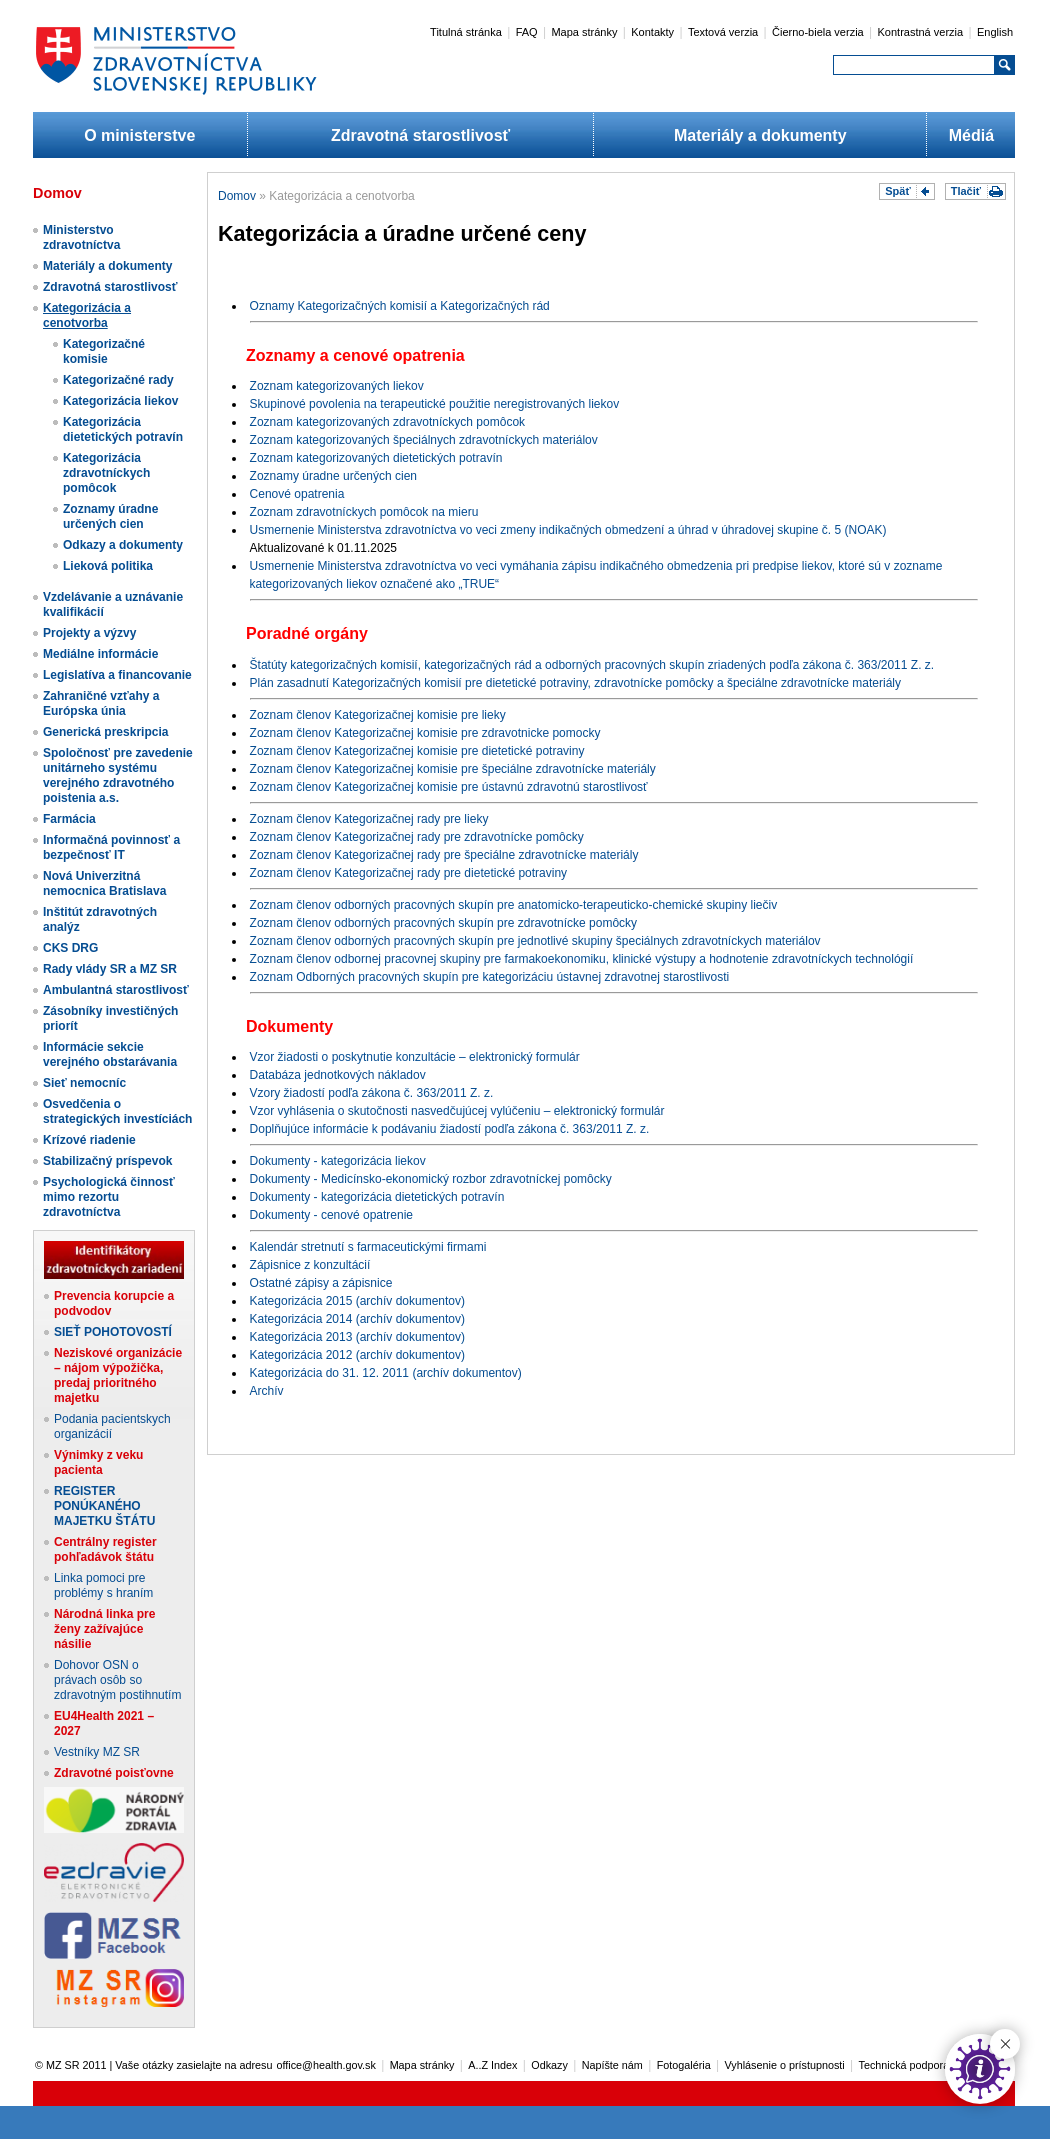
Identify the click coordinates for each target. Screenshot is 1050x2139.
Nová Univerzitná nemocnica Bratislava (104, 883)
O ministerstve (139, 135)
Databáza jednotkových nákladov (338, 1075)
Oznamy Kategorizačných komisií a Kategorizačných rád (400, 306)
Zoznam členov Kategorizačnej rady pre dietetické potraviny (409, 873)
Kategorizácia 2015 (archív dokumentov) (357, 1301)
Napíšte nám (612, 2065)
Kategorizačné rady (118, 380)
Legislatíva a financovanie (117, 675)
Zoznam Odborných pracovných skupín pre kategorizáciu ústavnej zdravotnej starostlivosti (490, 977)
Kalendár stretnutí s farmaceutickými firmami (368, 1247)
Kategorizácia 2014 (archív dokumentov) (357, 1319)
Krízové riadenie (89, 1140)
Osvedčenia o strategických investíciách (117, 1111)
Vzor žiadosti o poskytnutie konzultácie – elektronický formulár (415, 1057)
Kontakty (652, 32)
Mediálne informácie (100, 654)
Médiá (971, 135)
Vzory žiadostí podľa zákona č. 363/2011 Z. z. (372, 1093)
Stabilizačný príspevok (107, 1161)
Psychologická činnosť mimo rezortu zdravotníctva (109, 1197)
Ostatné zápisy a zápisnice (321, 1283)
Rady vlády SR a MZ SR (110, 969)
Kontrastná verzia (921, 32)
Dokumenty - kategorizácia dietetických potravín (377, 1197)
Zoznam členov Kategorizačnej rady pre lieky (369, 819)
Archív (267, 1391)
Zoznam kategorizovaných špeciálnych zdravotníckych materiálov (424, 440)
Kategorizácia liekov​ (120, 401)
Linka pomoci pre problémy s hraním (103, 1585)
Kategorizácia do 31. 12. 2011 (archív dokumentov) (386, 1373)
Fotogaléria (684, 2065)
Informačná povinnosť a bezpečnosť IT (111, 847)
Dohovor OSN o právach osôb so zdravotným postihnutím (117, 1680)
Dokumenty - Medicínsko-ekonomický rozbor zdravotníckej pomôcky (431, 1179)
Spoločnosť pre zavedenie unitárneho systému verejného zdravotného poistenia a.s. (118, 775)
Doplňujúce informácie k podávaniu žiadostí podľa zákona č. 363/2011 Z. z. (450, 1129)
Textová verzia (723, 32)
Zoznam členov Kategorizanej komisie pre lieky (378, 715)
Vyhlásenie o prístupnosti (785, 2065)
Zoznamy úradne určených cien (333, 476)
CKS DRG (70, 948)
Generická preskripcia (105, 732)
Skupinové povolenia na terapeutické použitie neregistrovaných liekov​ (435, 404)
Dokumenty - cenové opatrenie (331, 1215)
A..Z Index (492, 2065)
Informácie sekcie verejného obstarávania (110, 1054)
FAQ (527, 32)
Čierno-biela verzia (818, 32)
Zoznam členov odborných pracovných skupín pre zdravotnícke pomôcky (444, 923)
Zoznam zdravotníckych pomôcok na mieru (364, 512)
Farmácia (69, 819)
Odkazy (549, 2065)
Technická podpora (904, 2065)
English (995, 32)
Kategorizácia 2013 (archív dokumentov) (357, 1337)
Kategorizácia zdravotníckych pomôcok (106, 473)
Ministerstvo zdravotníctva (81, 237)
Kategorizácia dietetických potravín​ (123, 429)
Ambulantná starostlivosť (116, 990)
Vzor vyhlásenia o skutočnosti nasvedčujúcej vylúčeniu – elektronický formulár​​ (457, 1111)
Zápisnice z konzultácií (310, 1265)
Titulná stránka (466, 32)
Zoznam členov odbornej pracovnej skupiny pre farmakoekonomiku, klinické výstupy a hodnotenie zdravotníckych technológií (582, 959)
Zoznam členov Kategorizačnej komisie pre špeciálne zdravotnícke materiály (453, 769)
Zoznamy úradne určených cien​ (110, 516)
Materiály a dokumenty (760, 135)
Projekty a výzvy (89, 633)
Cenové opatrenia (297, 494)
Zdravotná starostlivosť (420, 135)
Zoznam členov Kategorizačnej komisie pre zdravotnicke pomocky (425, 733)
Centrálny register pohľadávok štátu (105, 1549)
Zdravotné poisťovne (114, 1773)
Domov (237, 196)
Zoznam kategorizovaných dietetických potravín (376, 458)
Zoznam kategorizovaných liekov (337, 386)
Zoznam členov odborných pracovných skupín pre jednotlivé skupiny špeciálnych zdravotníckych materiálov (535, 941)
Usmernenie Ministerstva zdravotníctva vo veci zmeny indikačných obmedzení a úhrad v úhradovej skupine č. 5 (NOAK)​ (568, 530)
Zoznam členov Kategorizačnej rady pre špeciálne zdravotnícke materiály (444, 855)
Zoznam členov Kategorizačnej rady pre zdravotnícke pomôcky (417, 837)
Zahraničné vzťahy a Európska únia (101, 703)
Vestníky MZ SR (97, 1752)
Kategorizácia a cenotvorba (87, 315)
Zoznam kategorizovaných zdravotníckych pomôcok (387, 422)
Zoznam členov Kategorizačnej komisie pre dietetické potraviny (417, 751)
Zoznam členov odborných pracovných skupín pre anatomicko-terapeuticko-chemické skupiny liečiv (514, 905)
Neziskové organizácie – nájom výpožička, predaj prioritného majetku (118, 1375)
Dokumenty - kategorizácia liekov (338, 1161)
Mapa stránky (584, 32)
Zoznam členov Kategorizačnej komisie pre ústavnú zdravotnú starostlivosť (449, 787)
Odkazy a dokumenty (123, 545)
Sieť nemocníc (84, 1083)
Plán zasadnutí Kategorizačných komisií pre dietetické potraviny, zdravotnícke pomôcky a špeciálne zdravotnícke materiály (575, 683)
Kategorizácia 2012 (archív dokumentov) (357, 1355)
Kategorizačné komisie (104, 351)
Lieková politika (108, 566)
